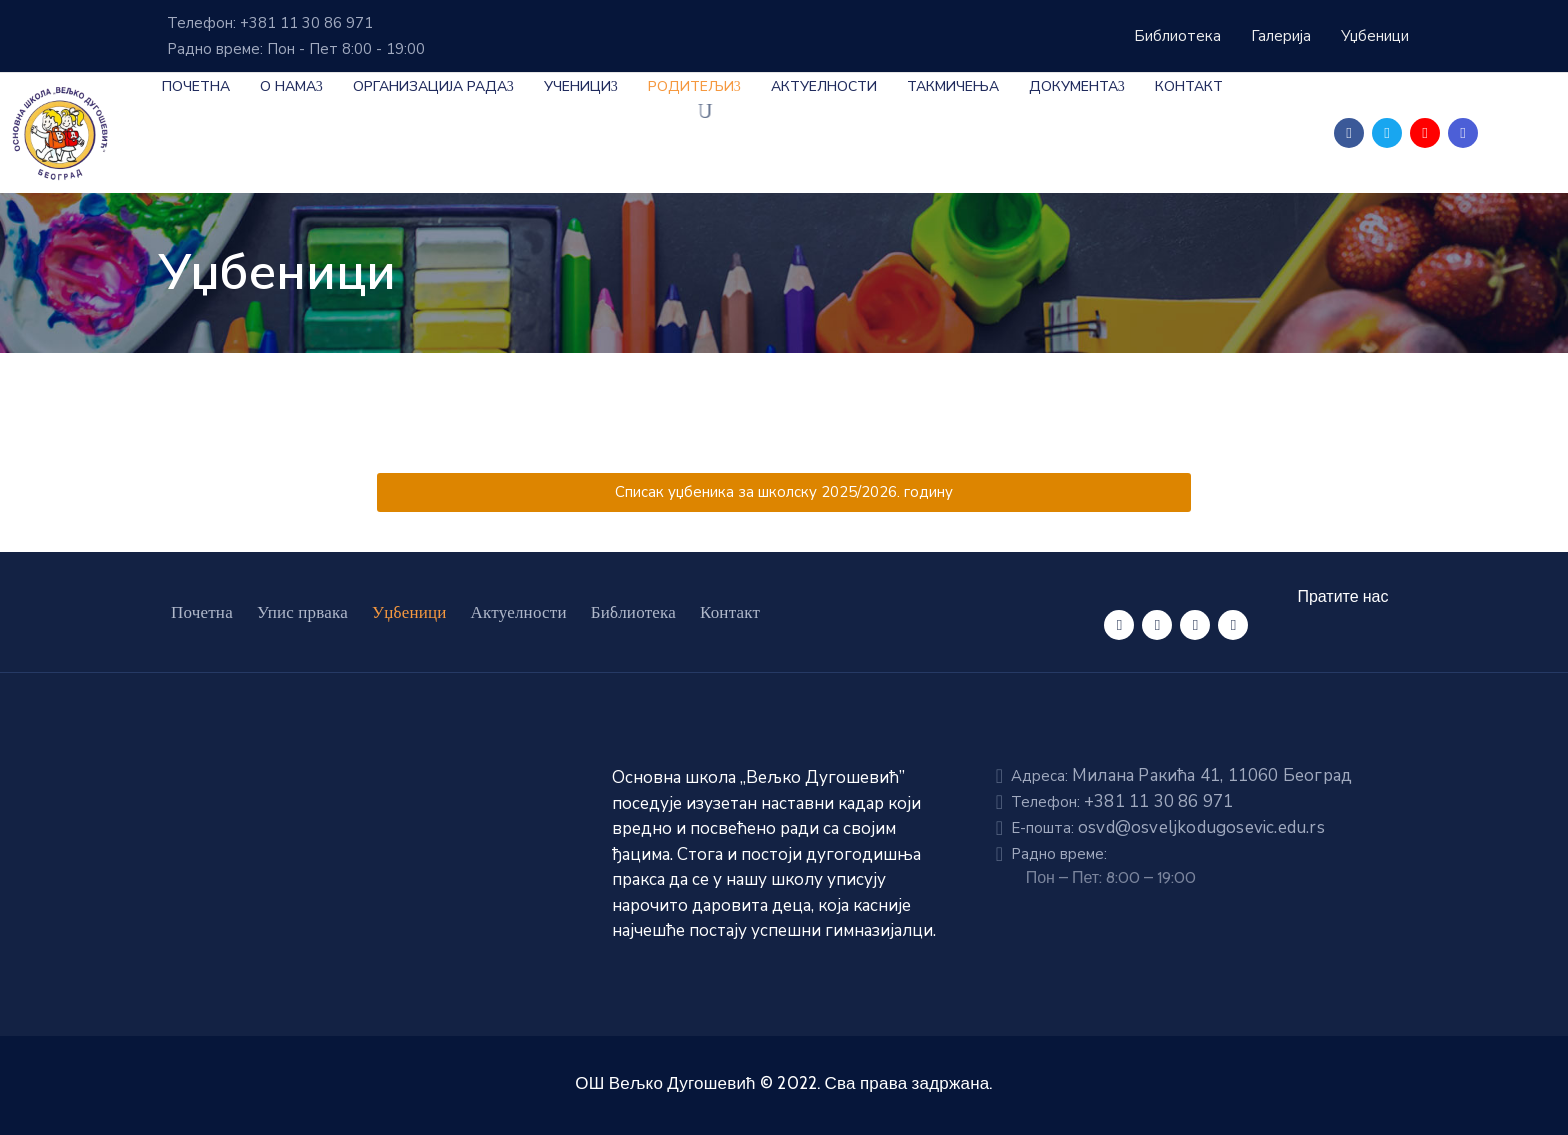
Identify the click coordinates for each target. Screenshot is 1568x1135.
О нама (291, 86)
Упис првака (302, 612)
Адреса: (1181, 776)
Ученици (581, 86)
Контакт (1189, 86)
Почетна (196, 86)
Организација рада (433, 86)
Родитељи (694, 86)
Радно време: (1059, 854)
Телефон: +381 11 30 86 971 (270, 23)
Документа (1077, 86)
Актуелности (824, 86)
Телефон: (1122, 802)
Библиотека (633, 612)
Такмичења (953, 86)
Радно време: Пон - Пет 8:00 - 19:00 (296, 49)
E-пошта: (1168, 828)
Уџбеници (409, 612)
